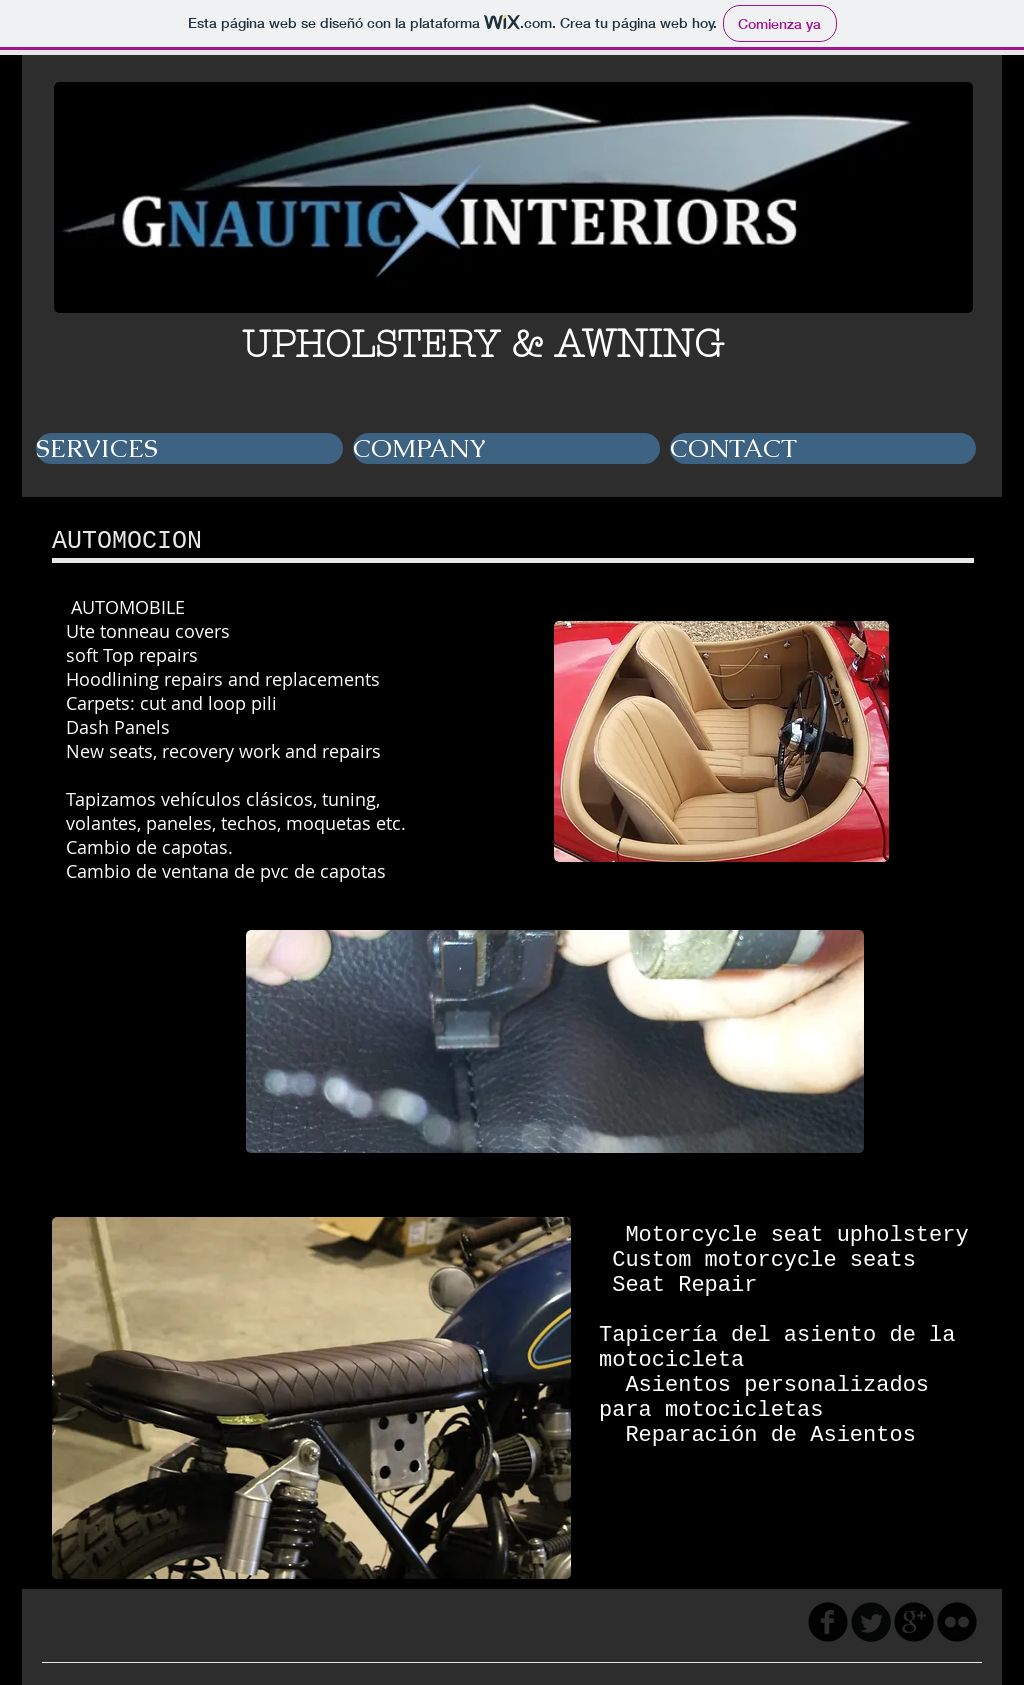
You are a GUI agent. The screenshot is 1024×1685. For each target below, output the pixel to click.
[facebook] (828, 1622)
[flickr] (957, 1622)
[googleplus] (914, 1622)
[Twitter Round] (871, 1622)
